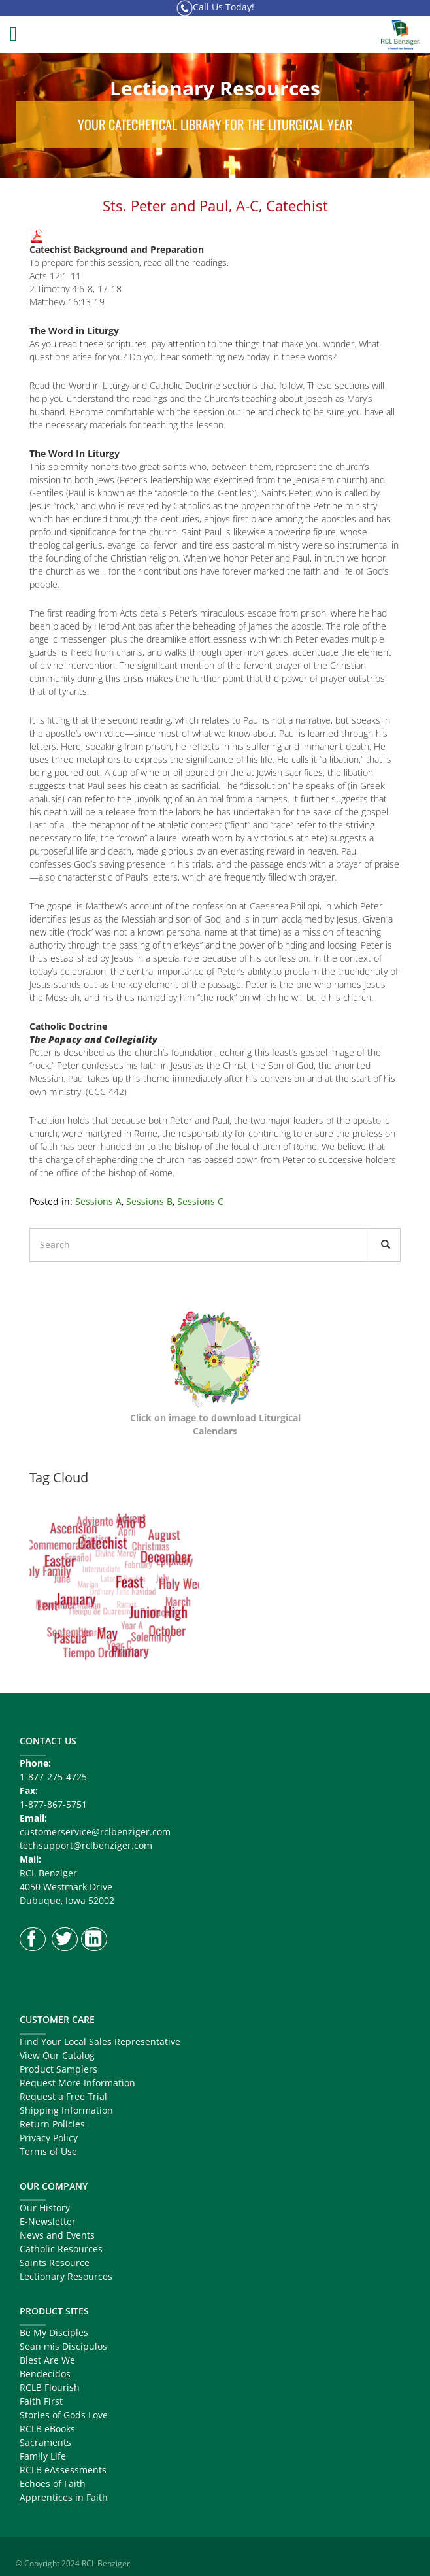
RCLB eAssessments (63, 2470)
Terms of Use (48, 2151)
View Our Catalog (57, 2055)
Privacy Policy (49, 2137)
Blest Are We (47, 2360)
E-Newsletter (48, 2221)
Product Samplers (58, 2069)
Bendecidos (45, 2373)
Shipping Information (66, 2110)
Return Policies (52, 2124)
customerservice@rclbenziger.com (95, 1831)
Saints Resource (55, 2262)
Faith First (41, 2401)
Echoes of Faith (53, 2483)
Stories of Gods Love (64, 2415)
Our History (45, 2207)
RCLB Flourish (50, 2387)
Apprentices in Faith (64, 2497)
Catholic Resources (61, 2249)
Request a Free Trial (63, 2096)
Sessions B (149, 1201)
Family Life (43, 2456)
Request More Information (77, 2082)
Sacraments (45, 2442)
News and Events (57, 2235)
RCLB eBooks (47, 2428)
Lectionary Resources (66, 2276)
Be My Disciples (54, 2332)
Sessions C (200, 1201)
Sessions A (98, 1201)
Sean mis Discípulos (63, 2346)
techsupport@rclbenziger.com (86, 1845)
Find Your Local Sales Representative (100, 2041)
